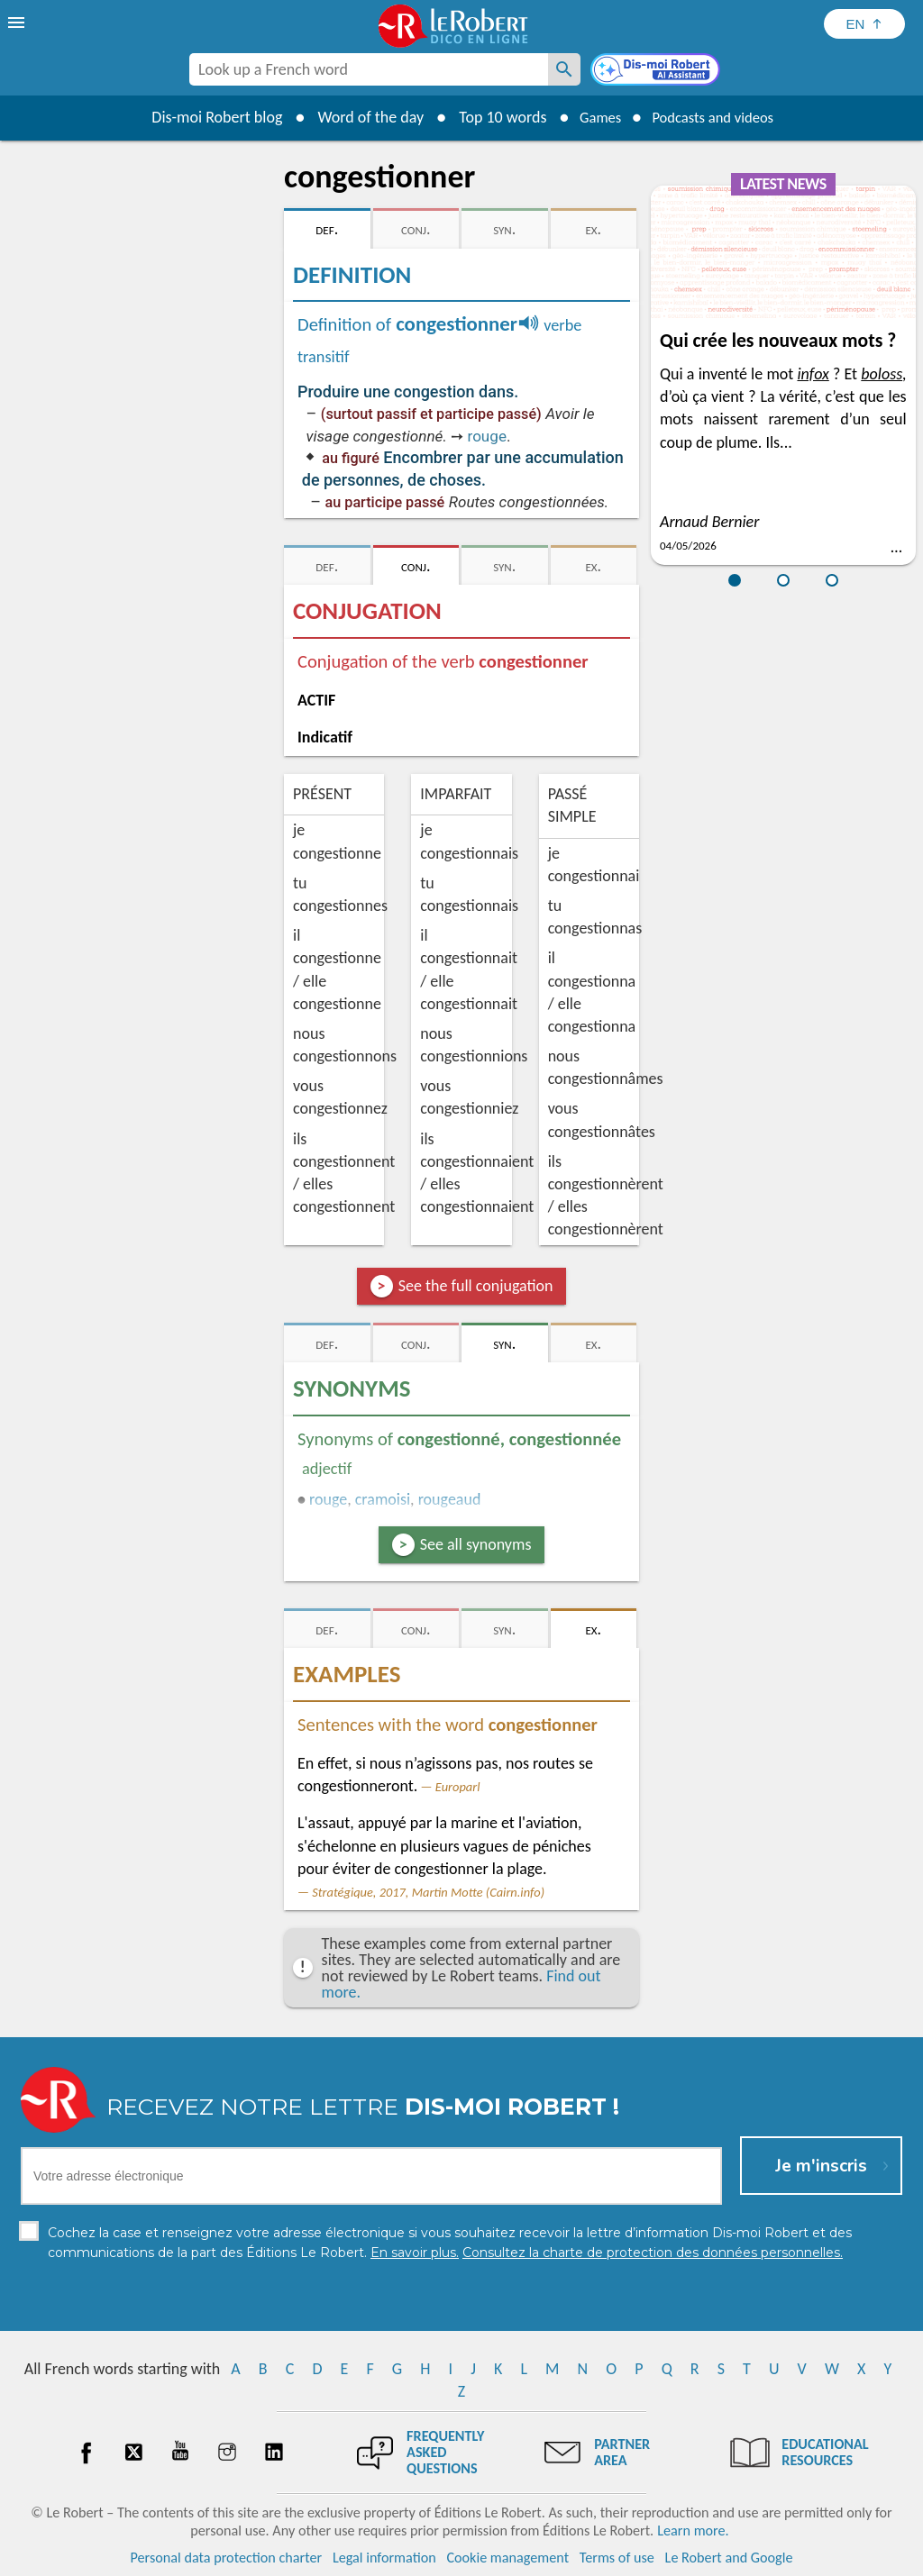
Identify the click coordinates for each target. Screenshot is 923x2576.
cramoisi (382, 1499)
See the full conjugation (475, 1286)
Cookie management (507, 2557)
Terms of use (617, 2557)
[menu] (18, 22)
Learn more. (692, 2530)
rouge (487, 436)
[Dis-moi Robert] (657, 71)
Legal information (384, 2557)
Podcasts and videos (717, 117)
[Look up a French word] (564, 69)
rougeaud (449, 1499)
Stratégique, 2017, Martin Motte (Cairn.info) (428, 1892)
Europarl (457, 1787)
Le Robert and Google (729, 2557)
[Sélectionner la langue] (864, 24)
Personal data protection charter (227, 2557)
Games (593, 117)
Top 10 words (491, 117)
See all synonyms (476, 1544)
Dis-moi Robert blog (205, 117)
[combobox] (368, 69)
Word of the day (359, 117)
